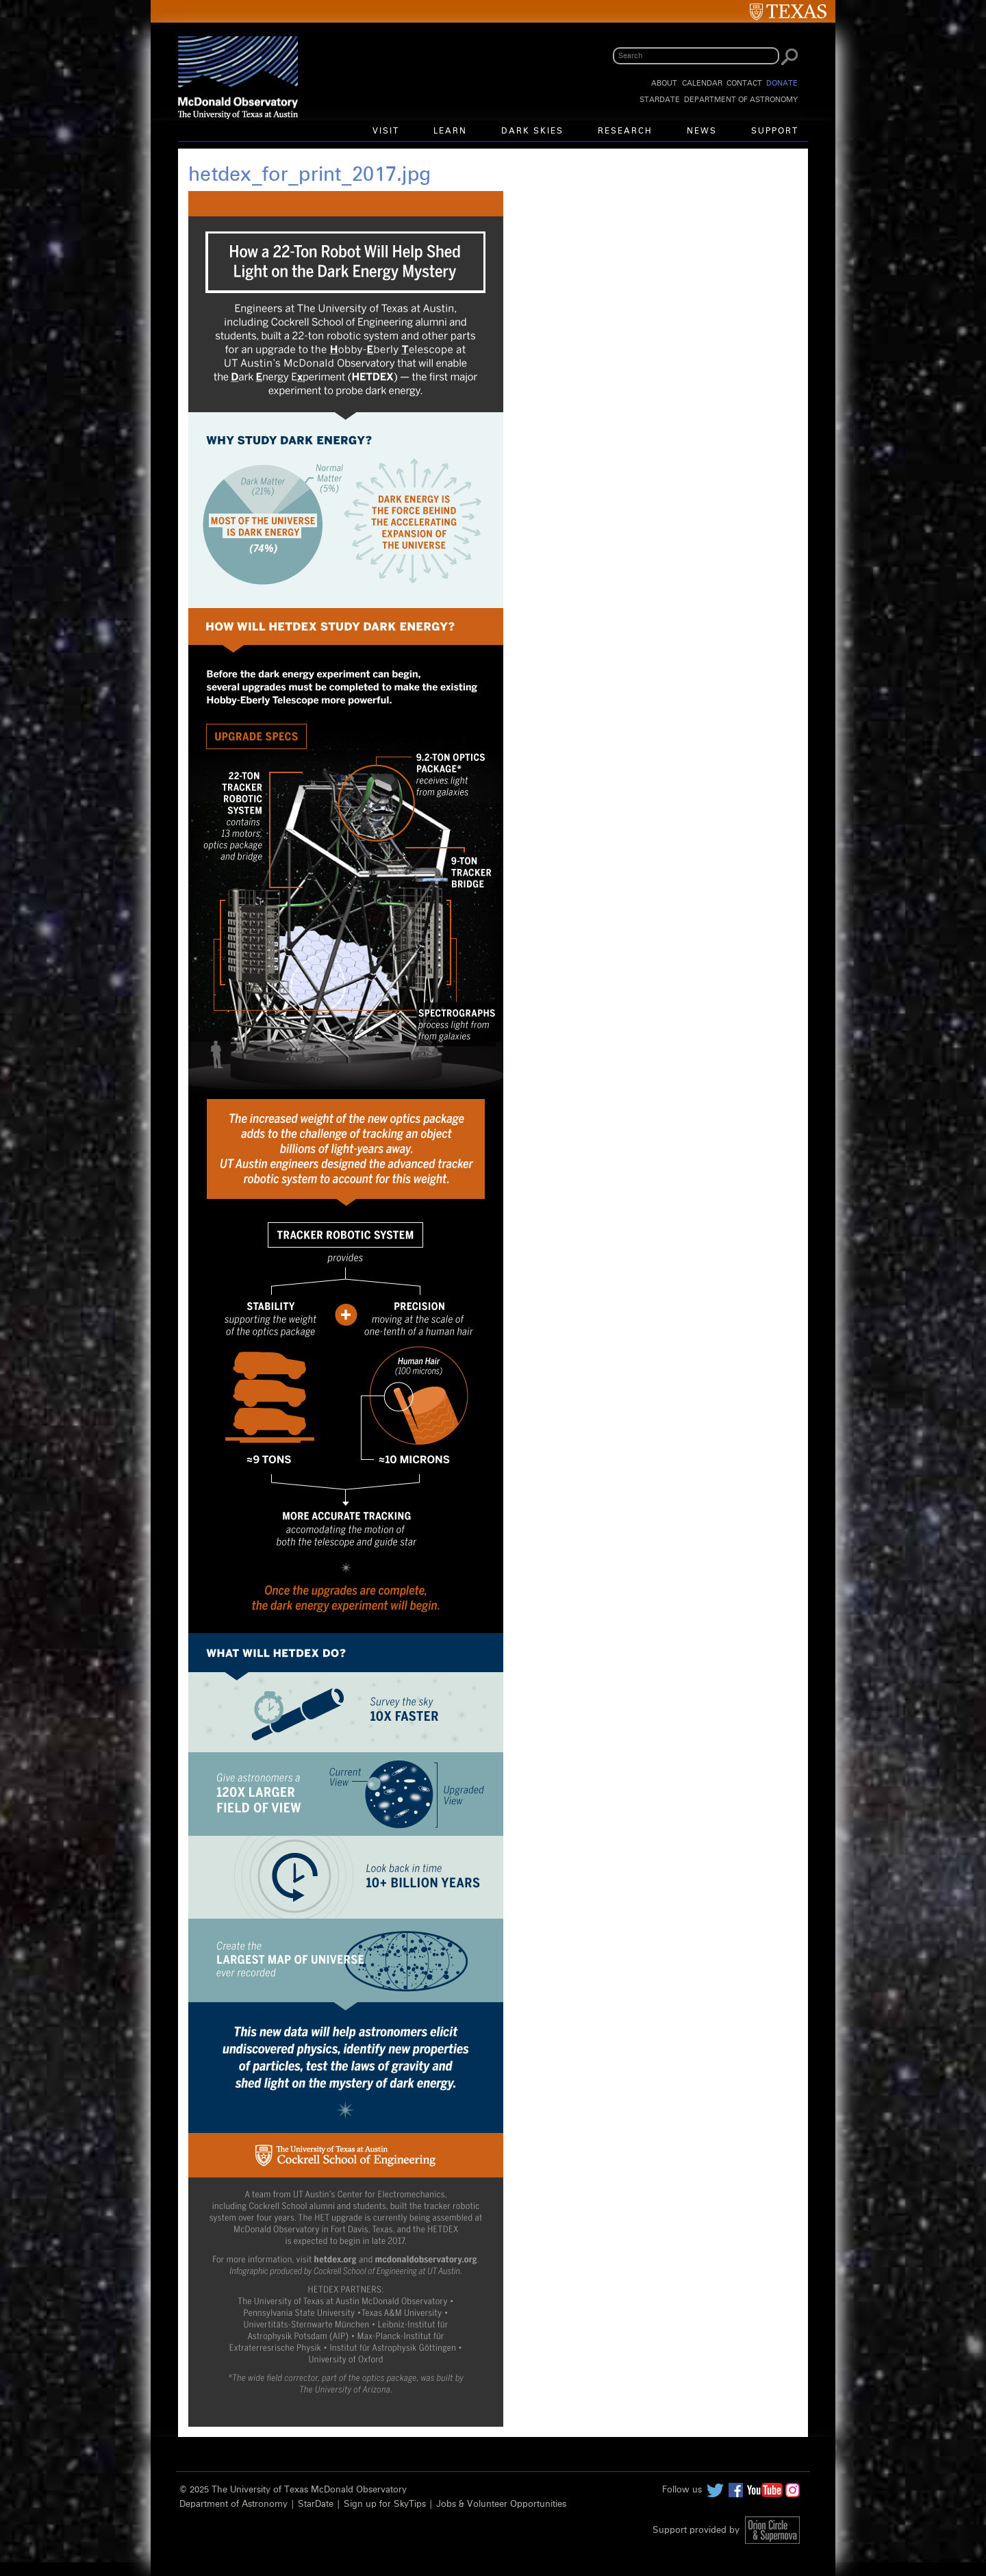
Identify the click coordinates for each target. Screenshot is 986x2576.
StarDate (660, 99)
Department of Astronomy (741, 99)
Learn (450, 131)
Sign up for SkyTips (385, 2504)
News (702, 131)
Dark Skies (532, 131)
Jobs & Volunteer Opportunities (501, 2504)
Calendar (702, 83)
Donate (782, 83)
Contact (744, 83)
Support (774, 131)
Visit (385, 131)
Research (625, 131)
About (664, 83)
